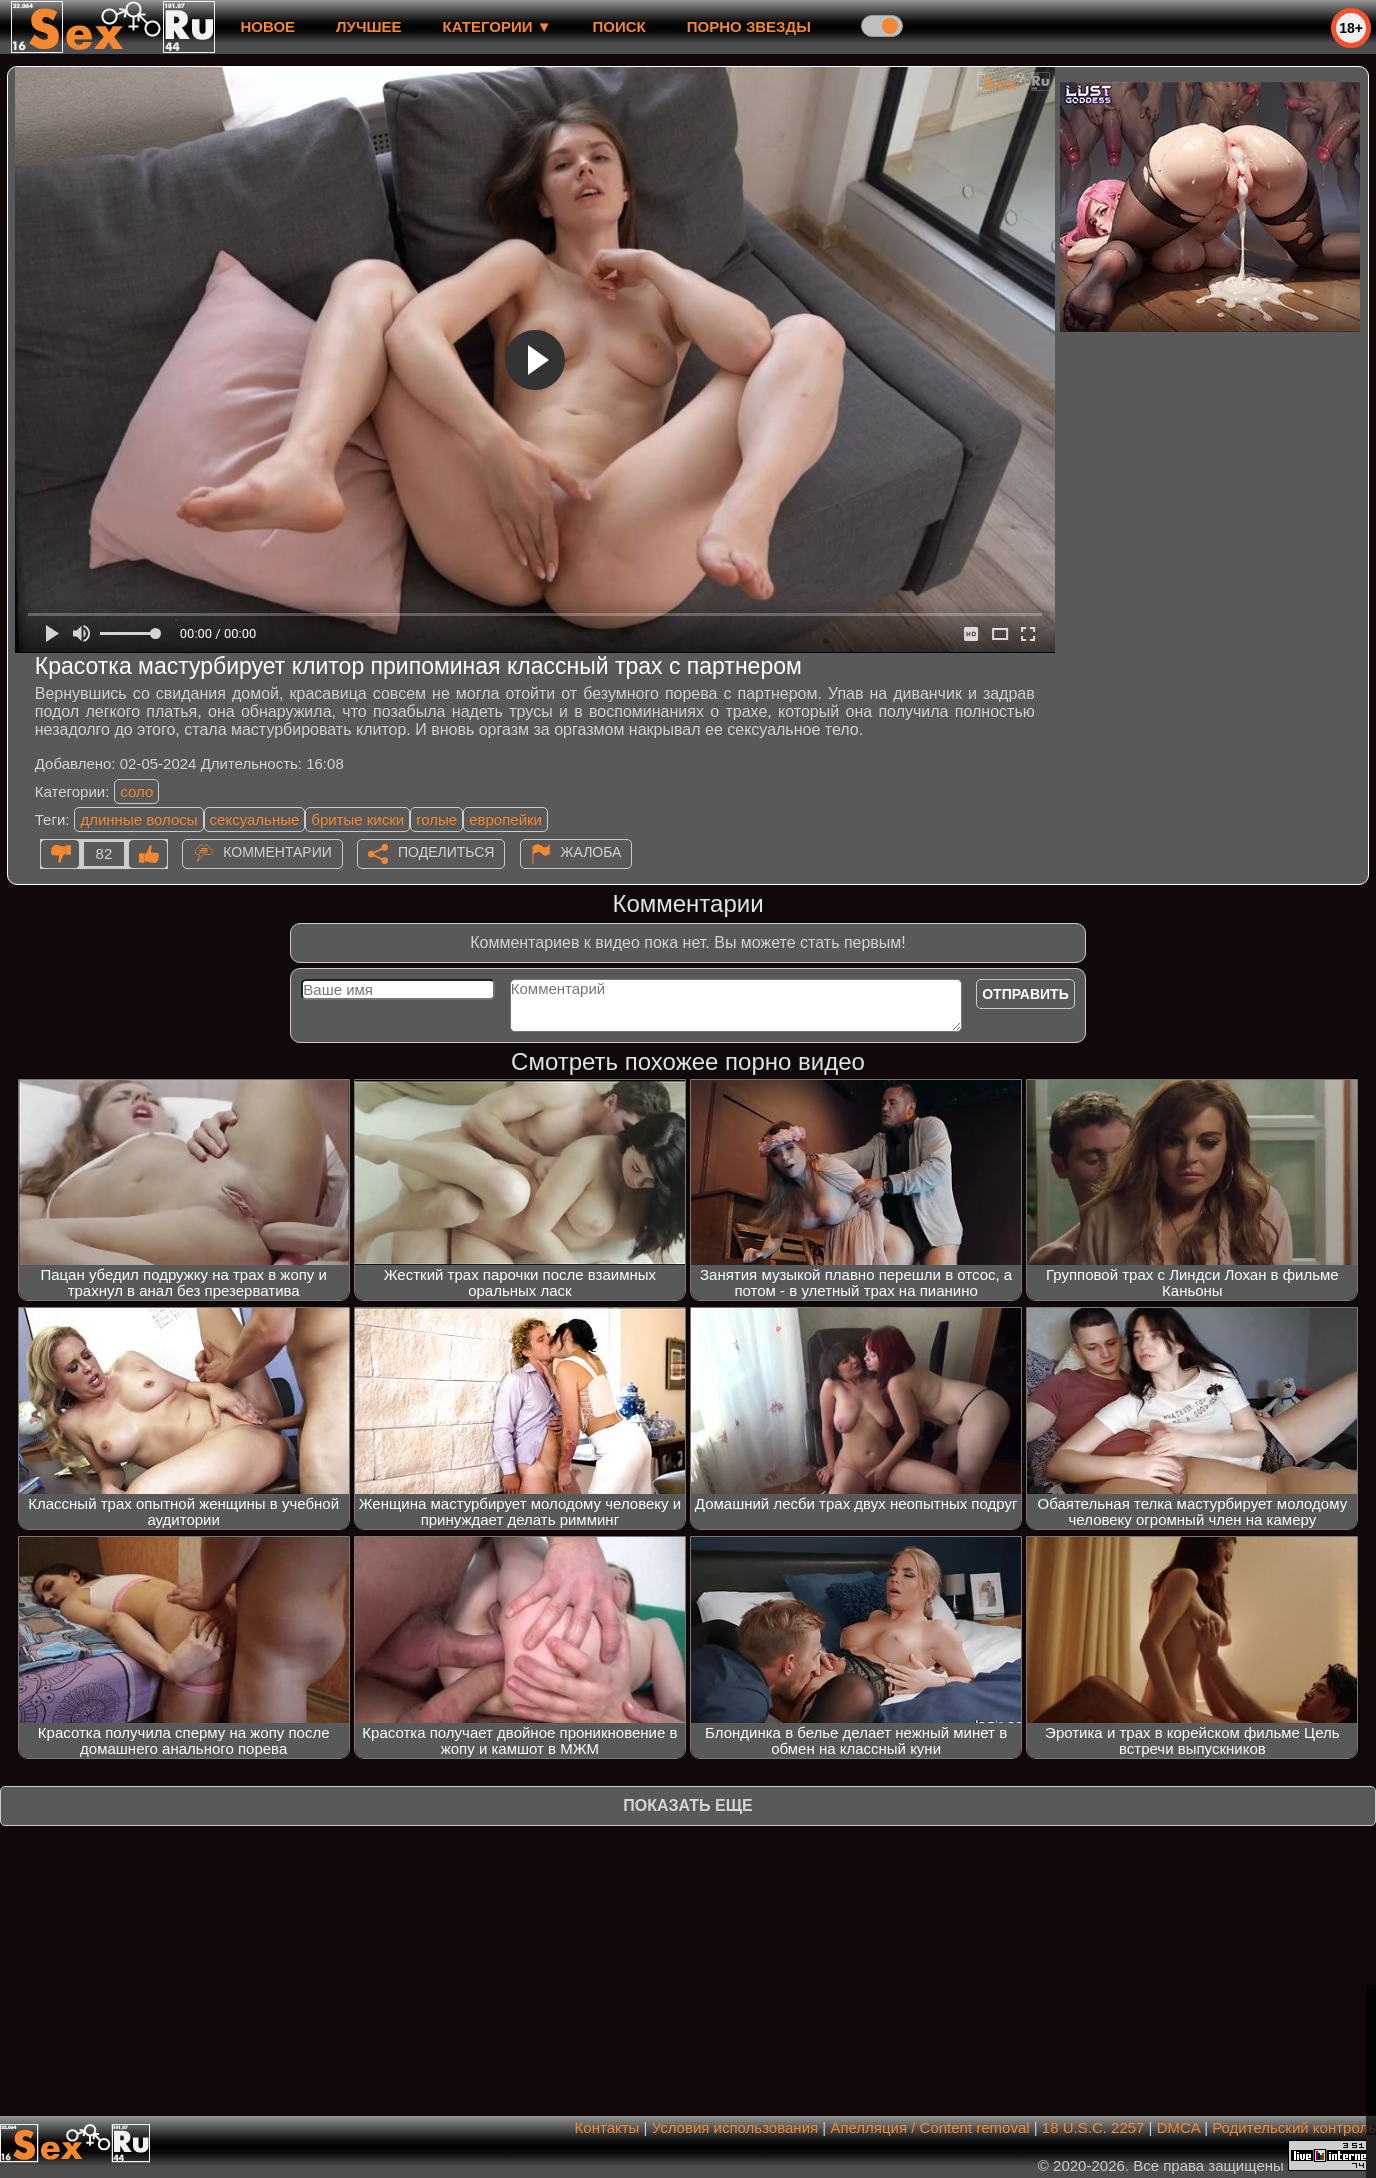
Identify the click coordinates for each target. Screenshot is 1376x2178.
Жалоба (591, 852)
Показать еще (687, 1805)
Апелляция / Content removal (929, 2127)
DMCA (1178, 2127)
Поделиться (446, 852)
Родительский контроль (1294, 2127)
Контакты (607, 2127)
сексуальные (255, 819)
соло (136, 791)
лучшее (368, 26)
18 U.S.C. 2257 (1093, 2127)
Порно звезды (749, 26)
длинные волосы (138, 819)
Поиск (619, 26)
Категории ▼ (497, 26)
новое (267, 26)
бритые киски (357, 819)
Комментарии (277, 852)
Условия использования (735, 2127)
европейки (505, 819)
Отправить (1025, 994)
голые (436, 819)
